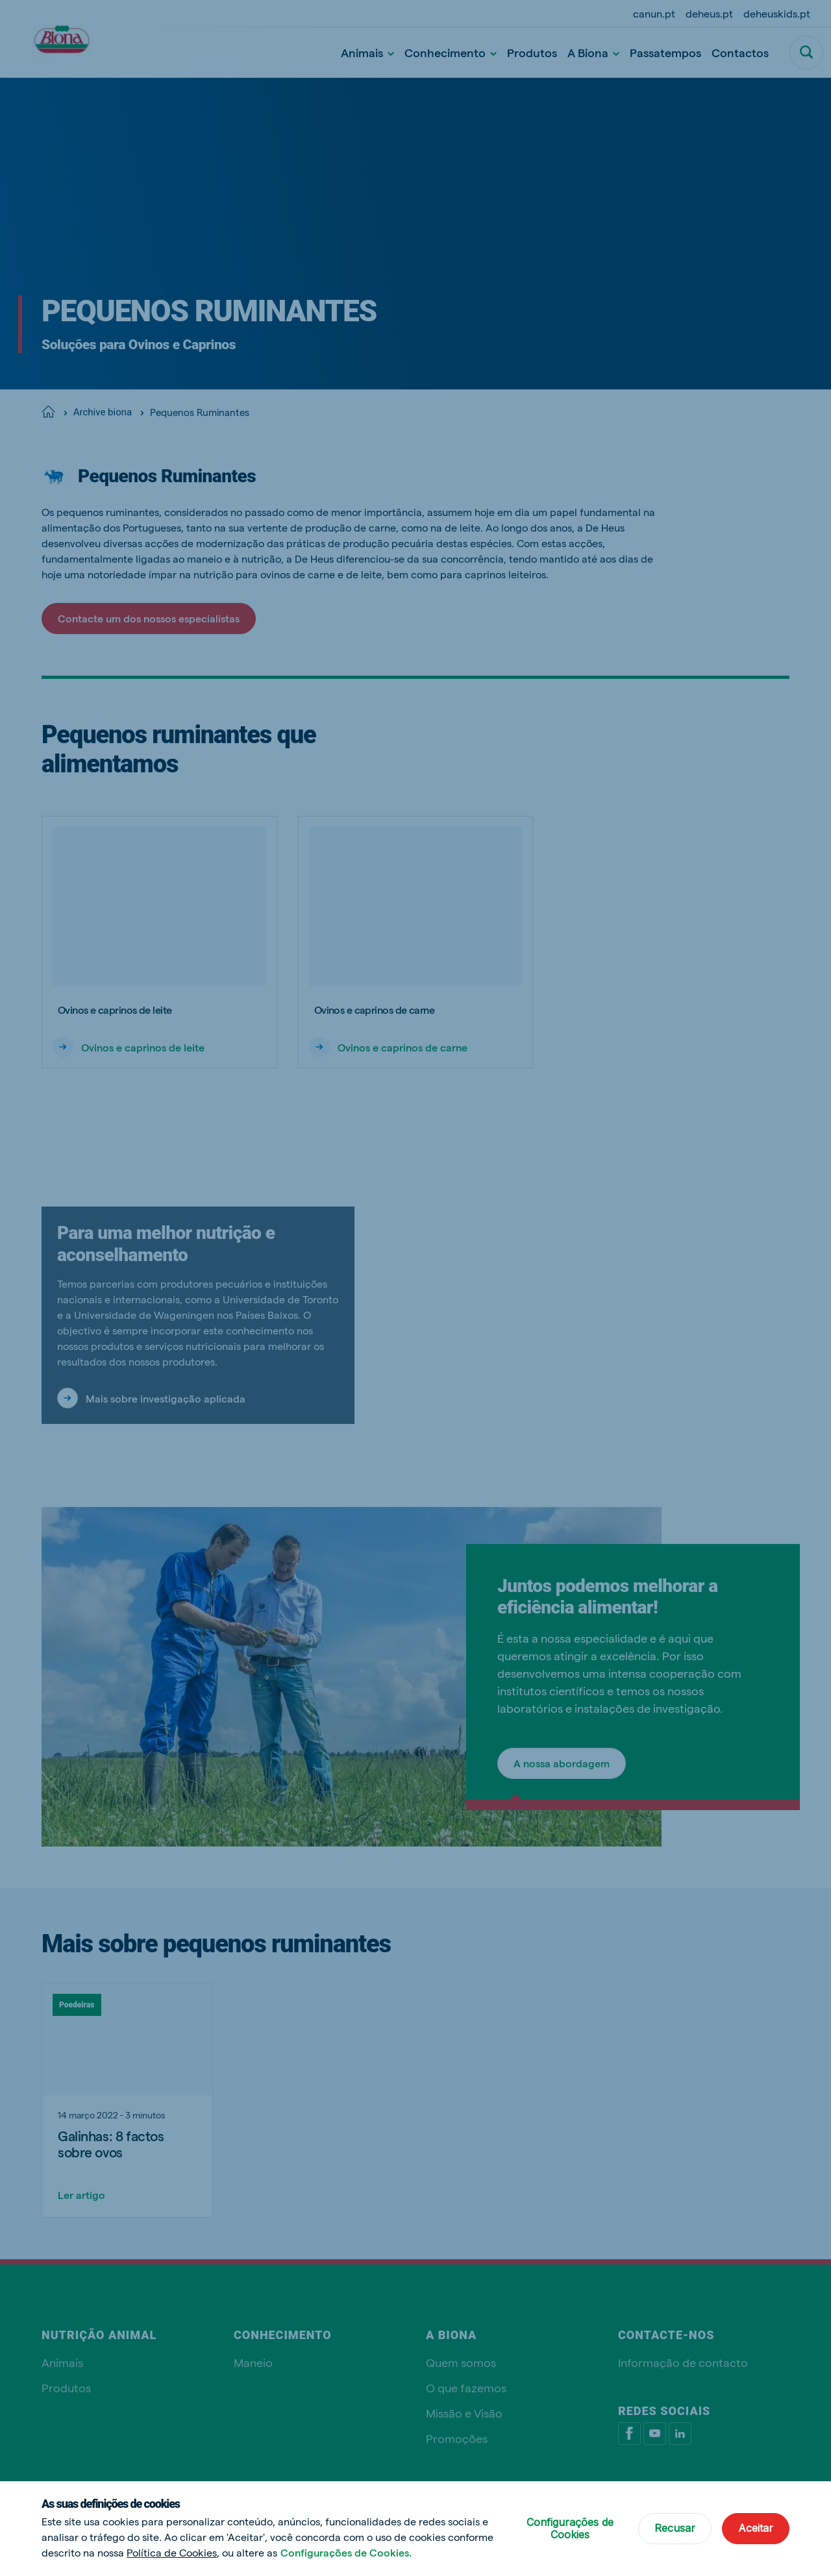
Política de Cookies (172, 2552)
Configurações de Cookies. (346, 2552)
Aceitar (755, 2527)
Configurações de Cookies (570, 2528)
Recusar (674, 2527)
